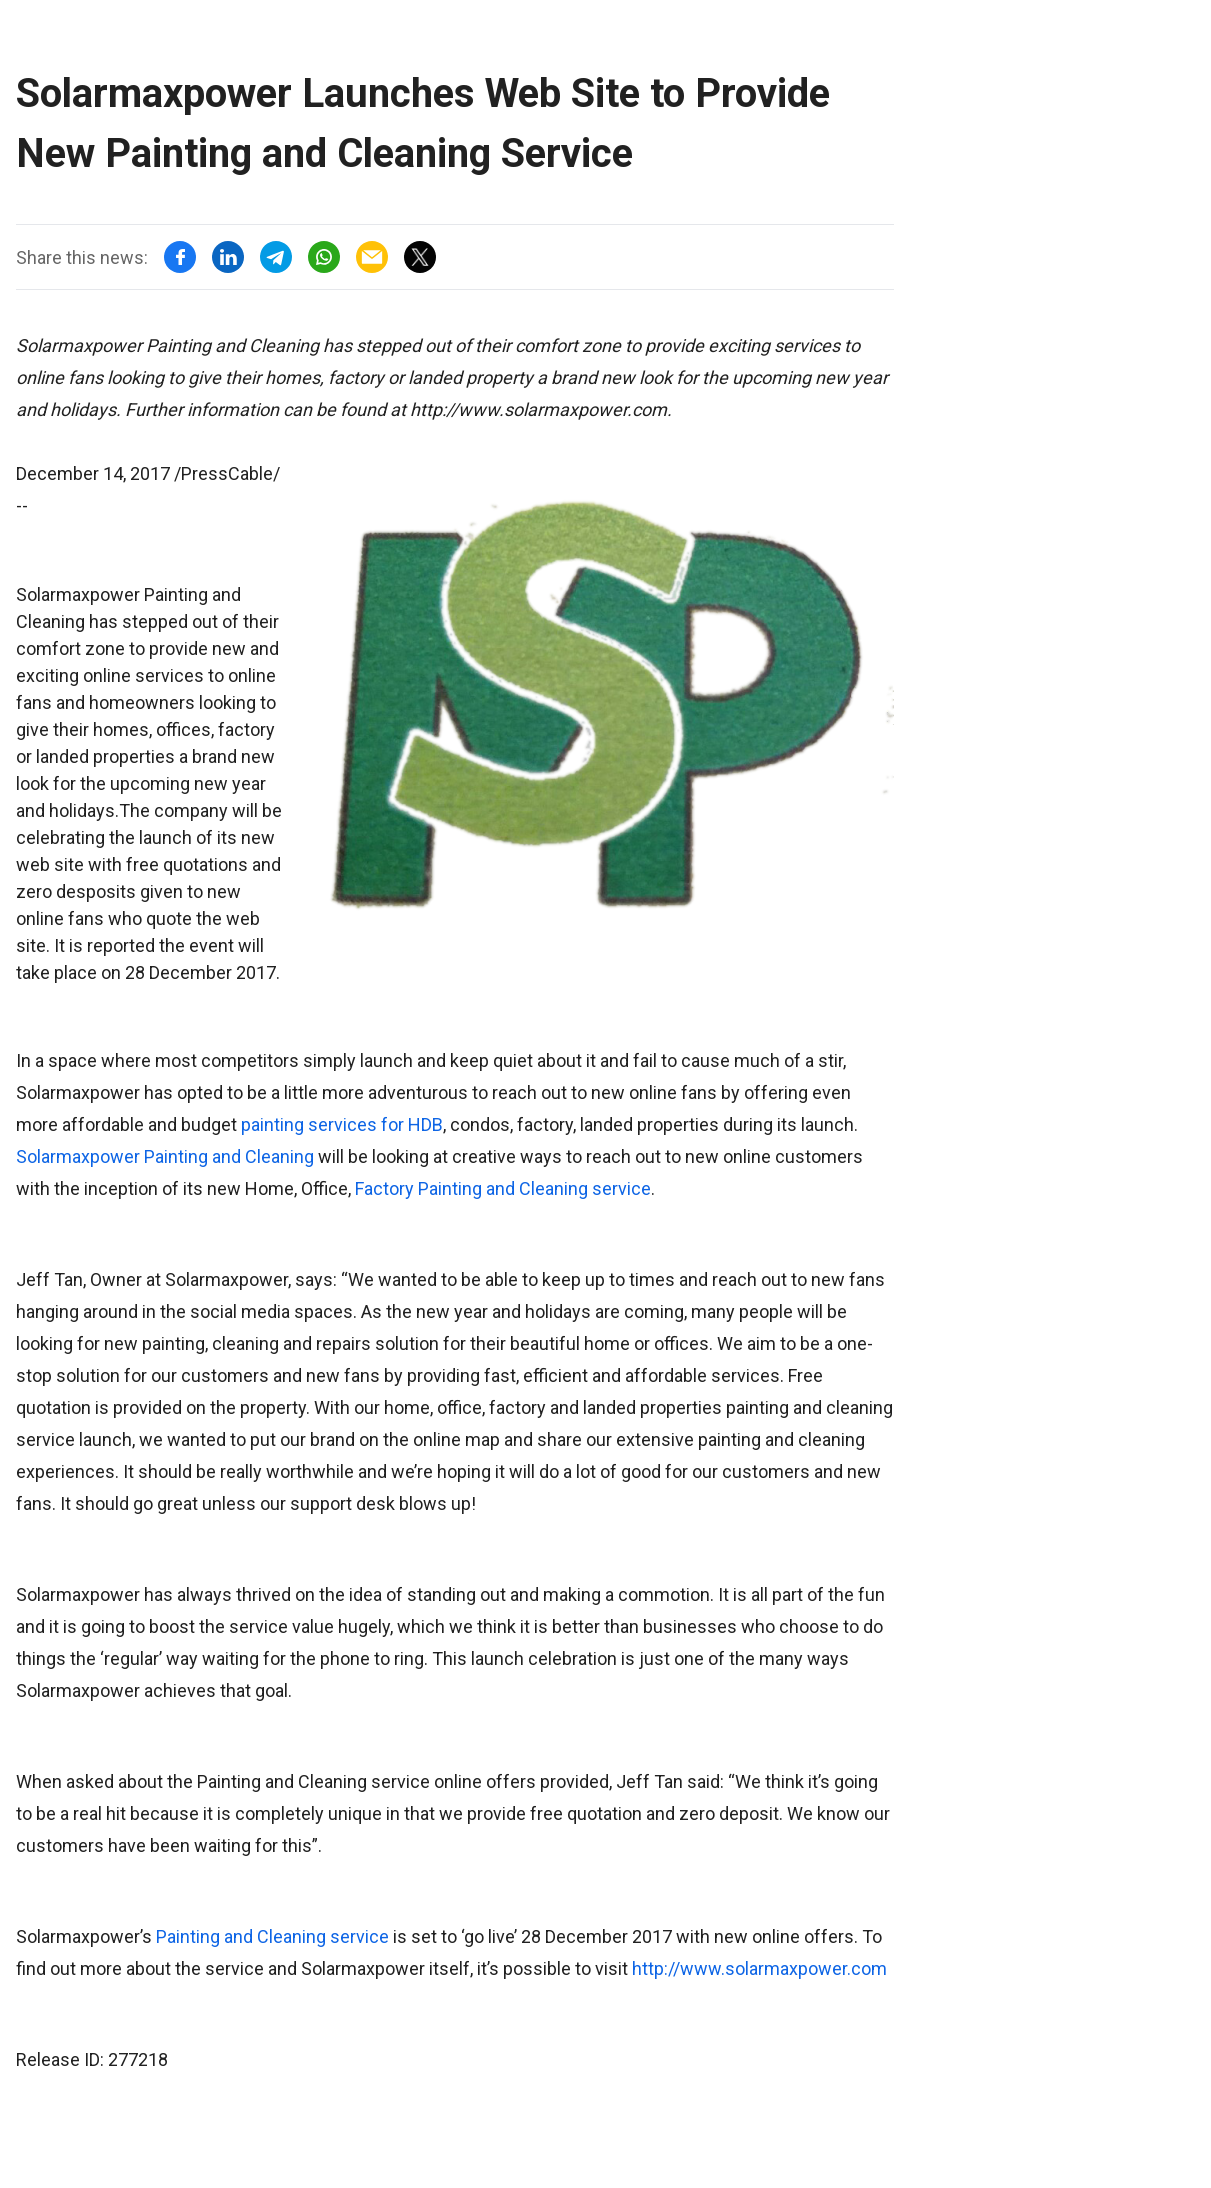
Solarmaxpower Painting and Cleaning (165, 1156)
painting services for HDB (342, 1124)
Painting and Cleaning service (272, 1936)
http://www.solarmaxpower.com (759, 1968)
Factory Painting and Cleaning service (503, 1188)
